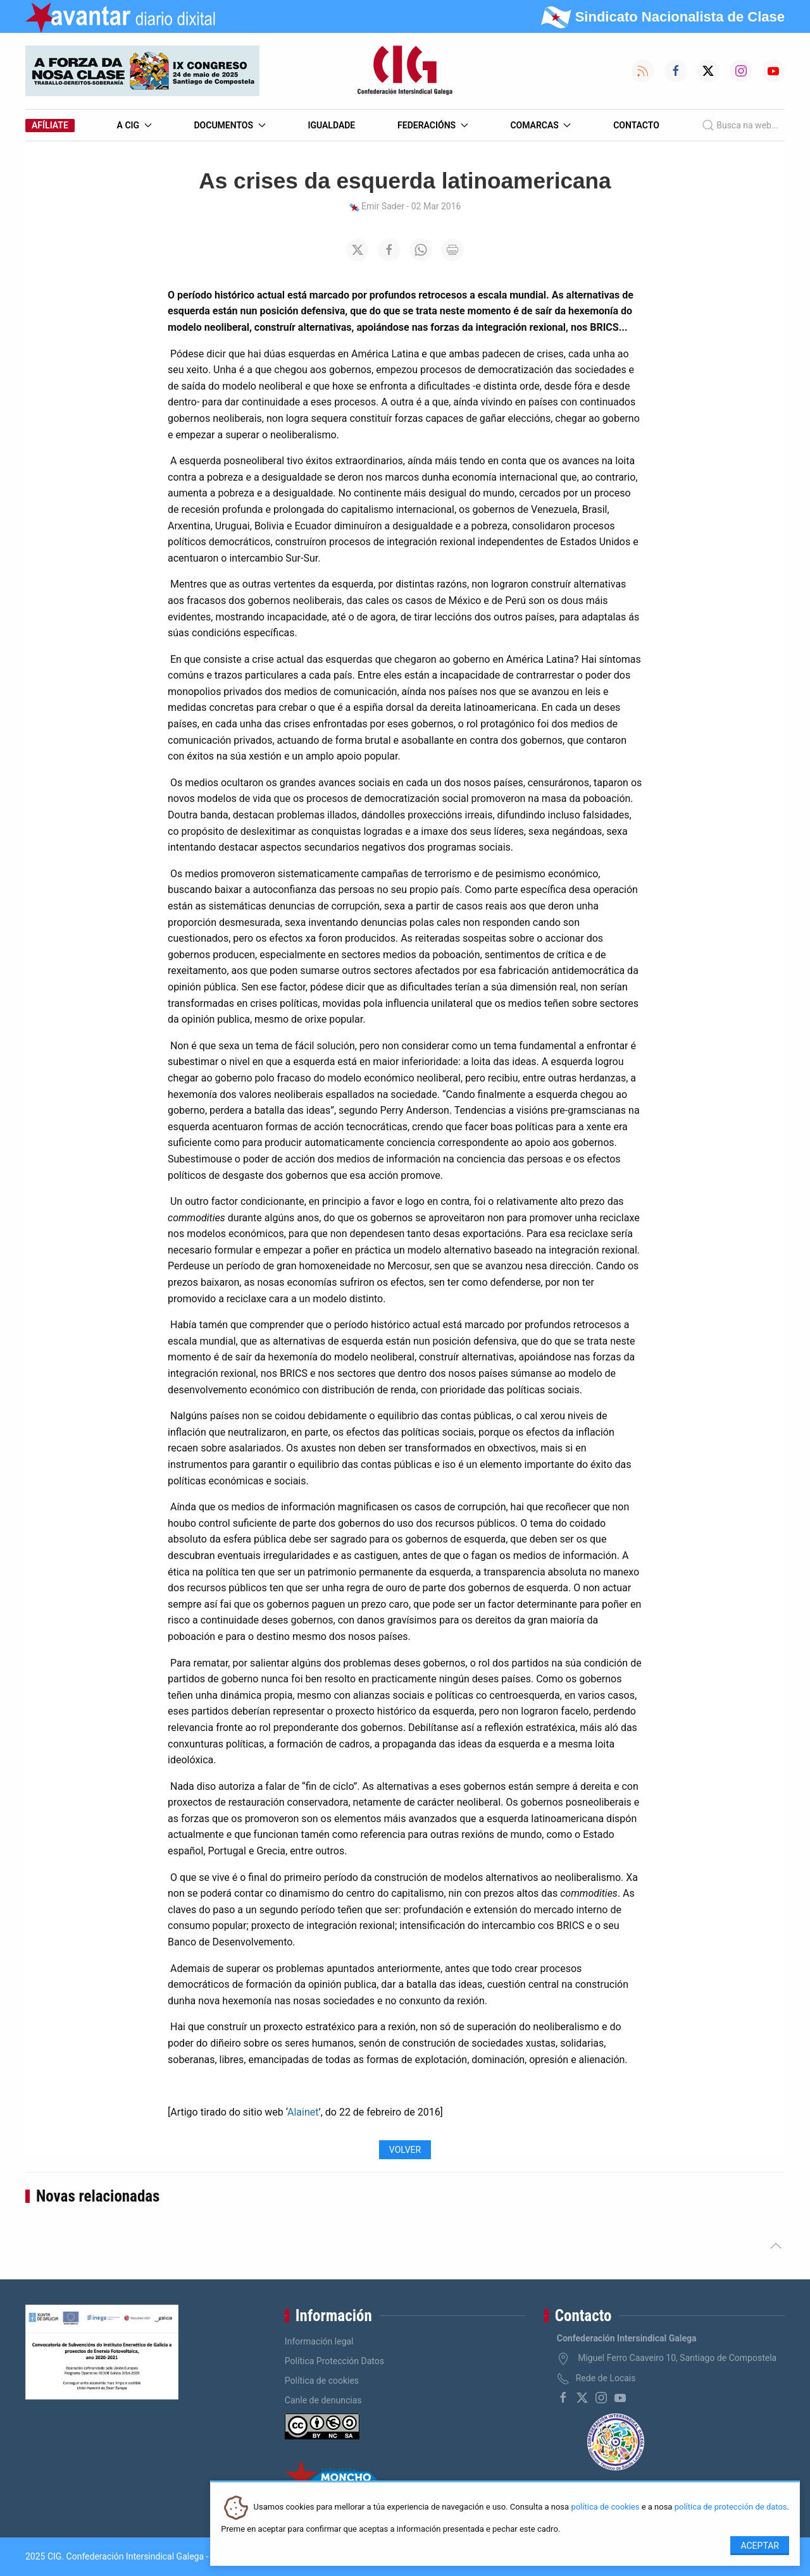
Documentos (229, 125)
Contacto (636, 125)
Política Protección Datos (334, 2361)
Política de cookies (322, 2381)
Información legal (319, 2341)
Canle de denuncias (323, 2400)
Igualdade (331, 125)
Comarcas (540, 125)
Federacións (432, 125)
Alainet (302, 2112)
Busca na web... (740, 125)
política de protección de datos (731, 2507)
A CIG (134, 125)
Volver (405, 2150)
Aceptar (759, 2546)
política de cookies (605, 2507)
